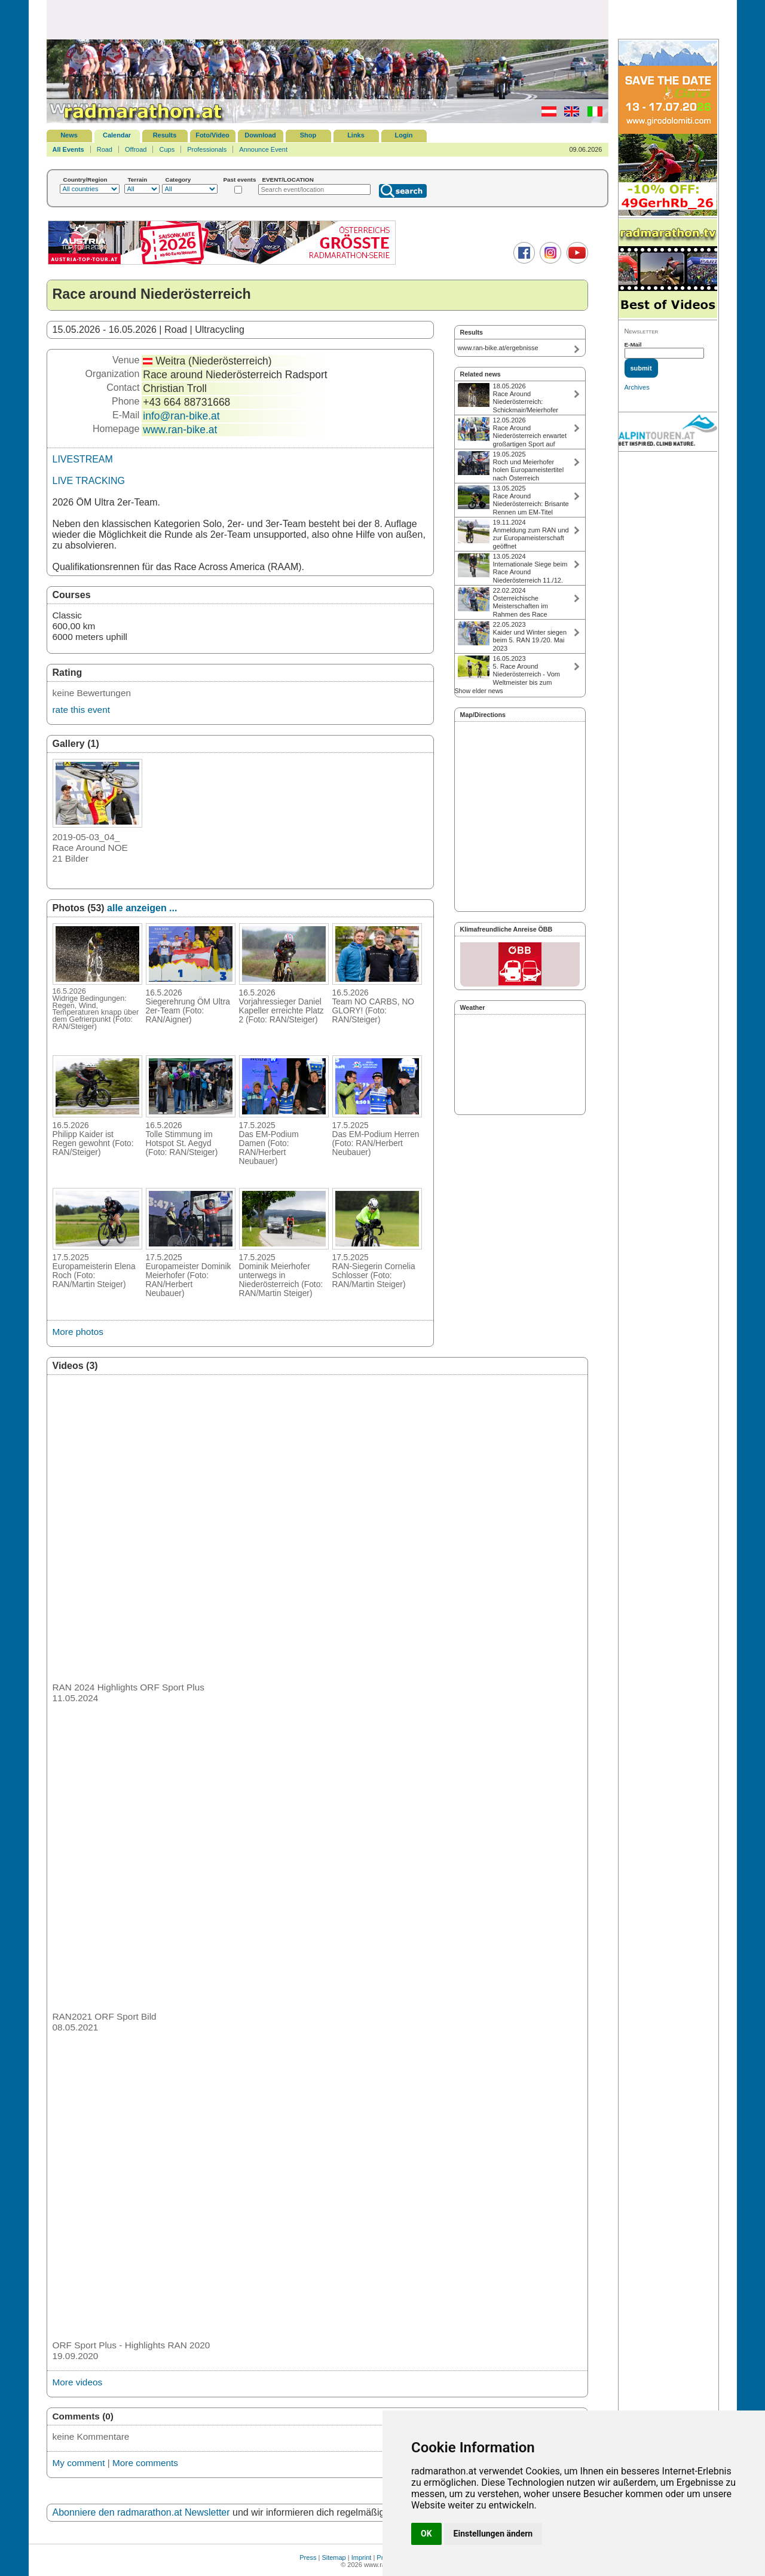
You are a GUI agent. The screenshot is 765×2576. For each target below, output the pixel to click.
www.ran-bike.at (180, 430)
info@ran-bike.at (181, 416)
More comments (145, 2463)
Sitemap (333, 2557)
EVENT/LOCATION (288, 179)
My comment (79, 2463)
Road (104, 149)
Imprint (361, 2557)
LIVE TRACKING (89, 481)
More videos (78, 2382)
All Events (68, 149)
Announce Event (263, 149)
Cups (167, 149)
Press (307, 2557)
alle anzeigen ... (142, 908)
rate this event (81, 710)
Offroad (136, 149)
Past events (240, 179)
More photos (78, 1332)
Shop (308, 135)
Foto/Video (212, 135)
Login (404, 135)
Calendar (117, 135)
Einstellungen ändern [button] (493, 2533)
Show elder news (479, 690)
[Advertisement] (327, 19)
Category (178, 179)
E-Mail (633, 344)
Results (165, 135)
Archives (637, 387)
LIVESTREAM (83, 459)
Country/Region (85, 179)
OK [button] (426, 2533)
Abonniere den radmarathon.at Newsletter (141, 2512)
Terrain (138, 179)
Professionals (207, 149)
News (69, 135)
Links (356, 135)
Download (260, 135)
